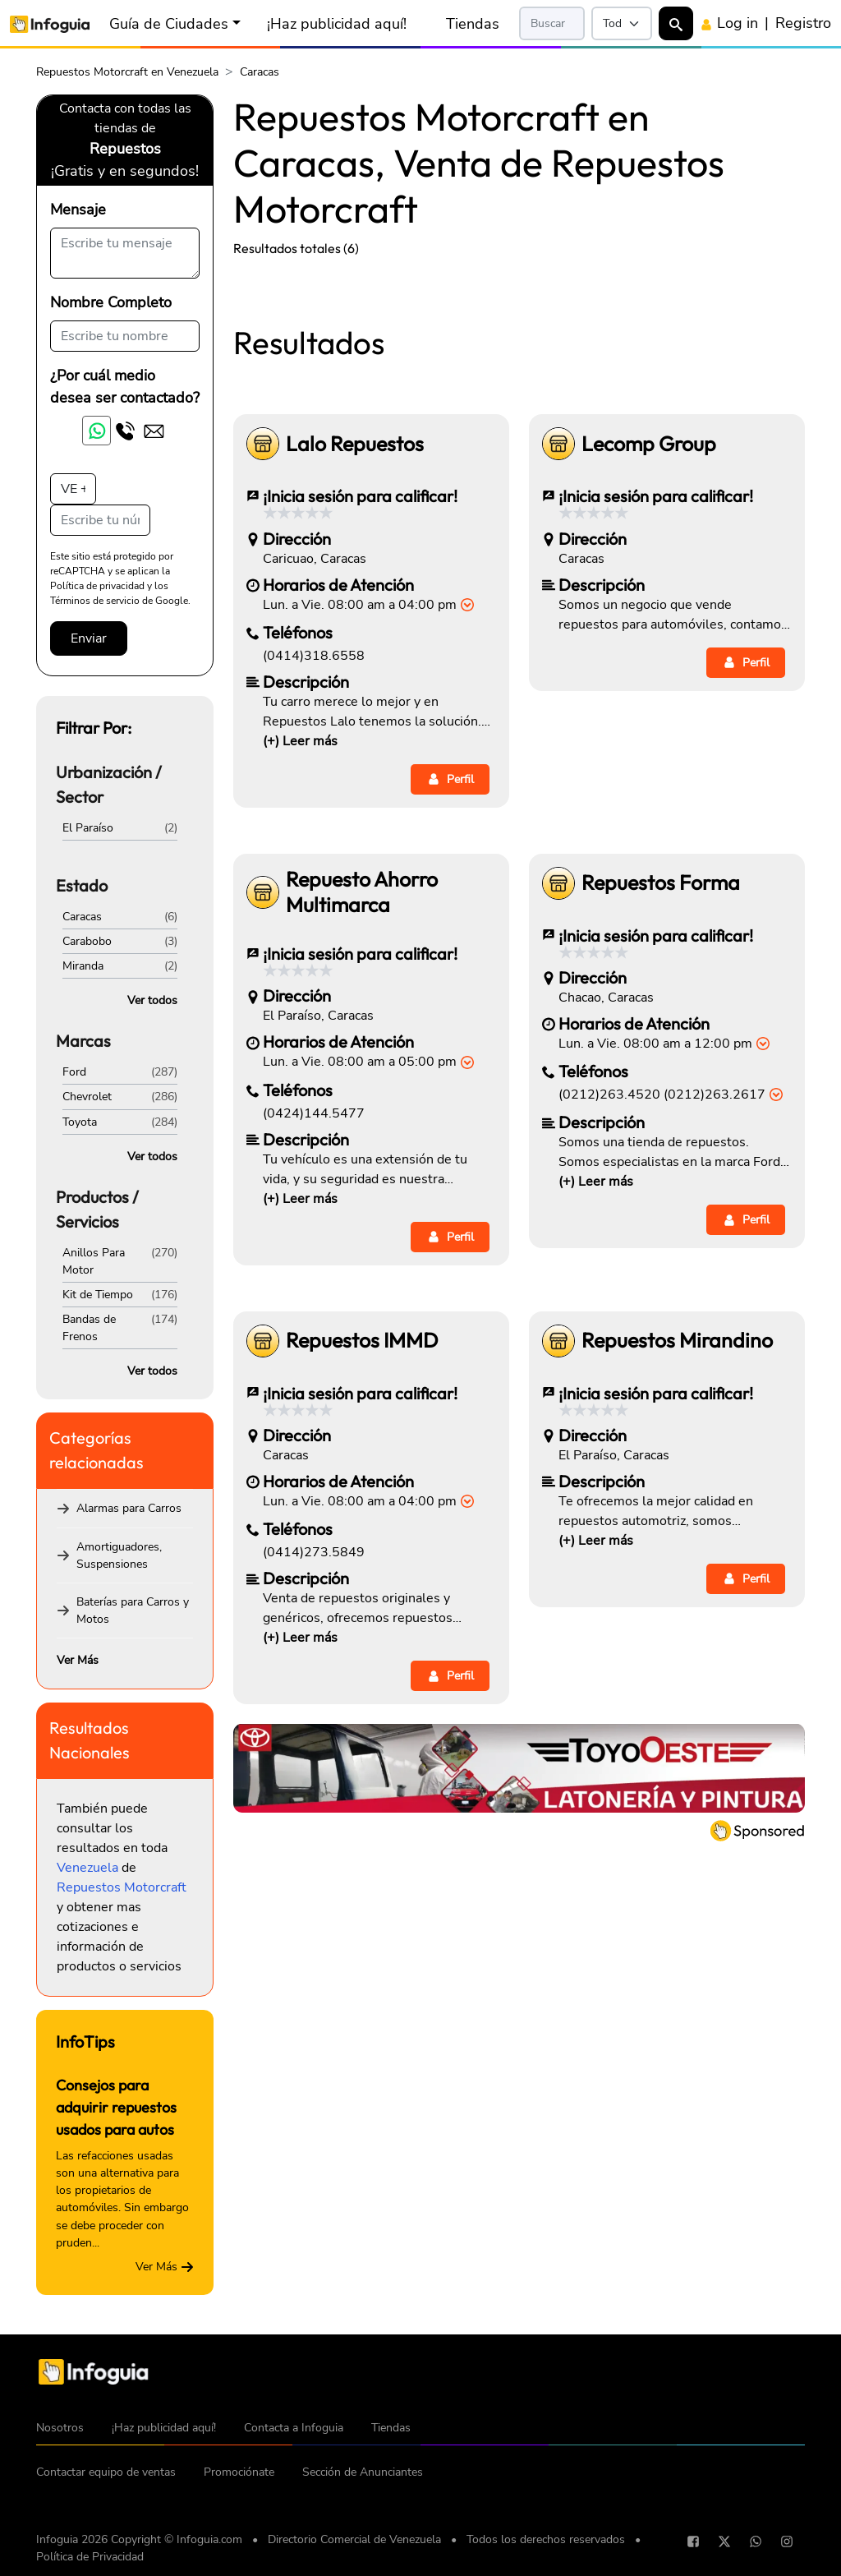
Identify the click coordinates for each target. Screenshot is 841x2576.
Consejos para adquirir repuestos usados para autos (116, 2107)
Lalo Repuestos (355, 674)
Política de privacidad (97, 585)
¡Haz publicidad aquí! (337, 24)
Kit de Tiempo (97, 1294)
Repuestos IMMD (362, 1570)
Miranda (82, 966)
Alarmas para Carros (129, 1508)
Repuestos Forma (660, 1113)
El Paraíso (87, 828)
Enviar (89, 638)
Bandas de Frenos (89, 1327)
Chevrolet (87, 1096)
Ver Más (78, 1660)
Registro (803, 23)
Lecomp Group (648, 674)
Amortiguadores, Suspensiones (119, 1555)
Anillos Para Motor (93, 1261)
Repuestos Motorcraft (121, 1887)
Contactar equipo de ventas (106, 2472)
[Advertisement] (519, 393)
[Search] (552, 23)
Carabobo (87, 941)
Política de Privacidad (90, 2556)
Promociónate (239, 2472)
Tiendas (472, 24)
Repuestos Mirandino (677, 1570)
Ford (74, 1072)
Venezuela (87, 1868)
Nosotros (60, 2427)
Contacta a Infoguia (293, 2427)
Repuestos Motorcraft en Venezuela (127, 72)
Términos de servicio (95, 600)
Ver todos (152, 1000)
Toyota (79, 1122)
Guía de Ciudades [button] (168, 24)
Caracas (82, 916)
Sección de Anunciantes (362, 2472)
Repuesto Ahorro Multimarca (362, 1122)
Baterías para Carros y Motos (132, 1610)
